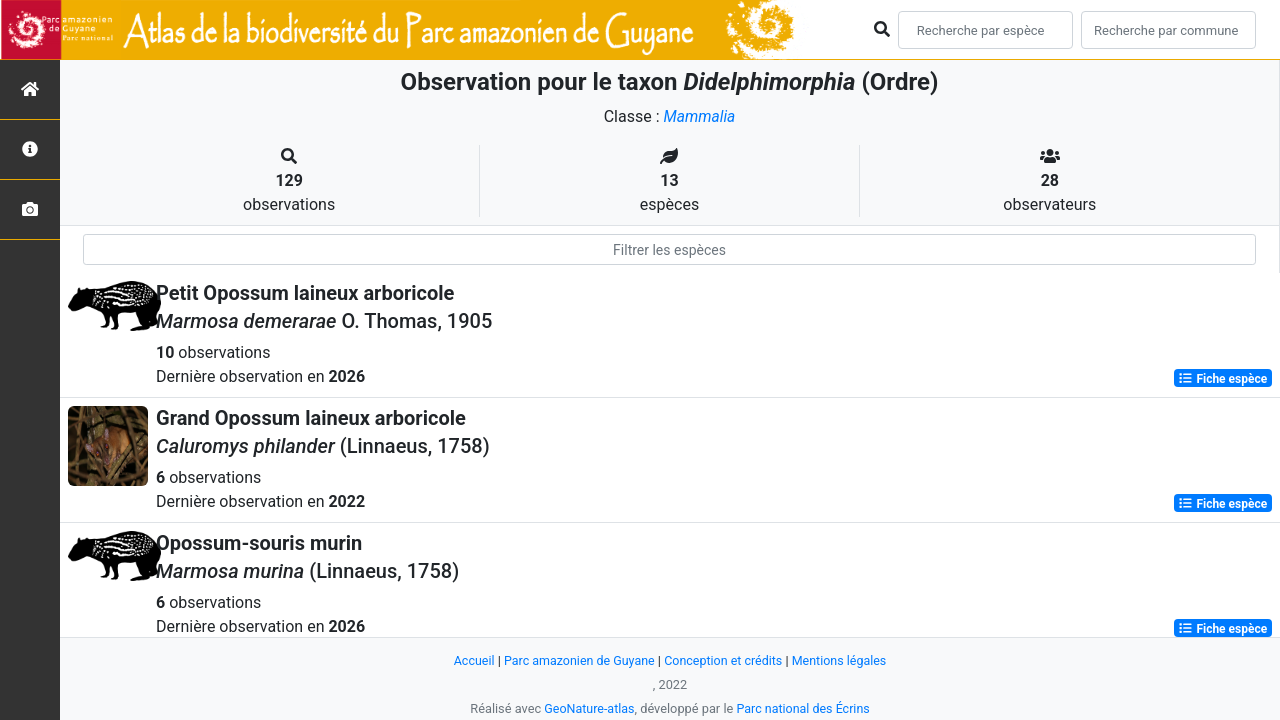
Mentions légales (843, 660)
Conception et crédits (724, 660)
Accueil (469, 660)
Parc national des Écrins (804, 708)
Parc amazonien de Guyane (577, 660)
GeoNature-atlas (587, 708)
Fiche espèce (1222, 378)
